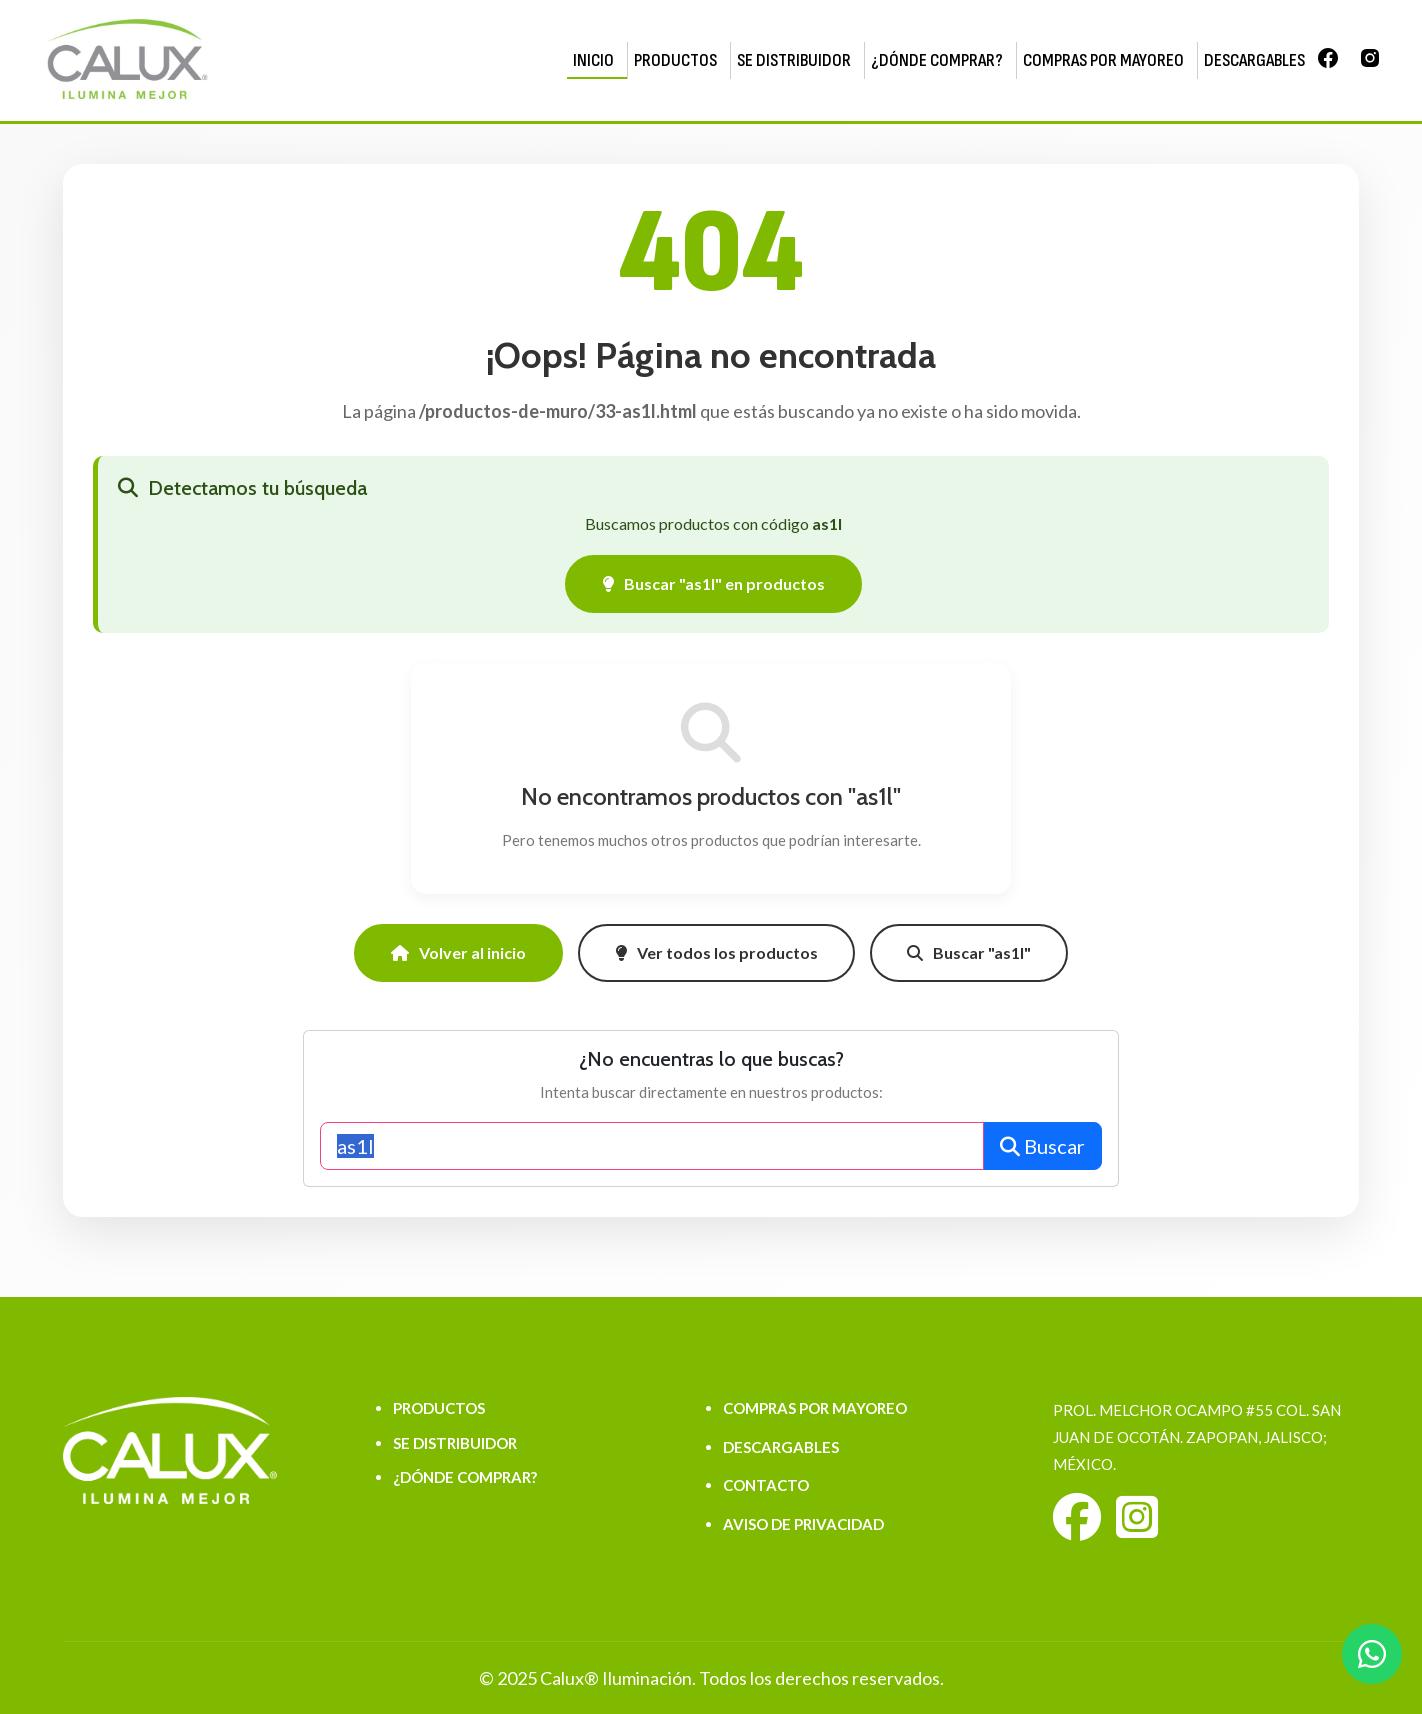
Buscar (1042, 1146)
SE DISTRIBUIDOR (794, 60)
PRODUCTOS (675, 60)
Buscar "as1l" (969, 952)
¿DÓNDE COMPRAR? (937, 60)
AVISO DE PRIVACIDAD (803, 1524)
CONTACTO (766, 1485)
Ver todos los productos (716, 952)
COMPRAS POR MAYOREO (1103, 60)
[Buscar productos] (652, 1146)
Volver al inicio (458, 952)
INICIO (593, 60)
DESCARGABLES (1254, 60)
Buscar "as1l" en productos (713, 583)
